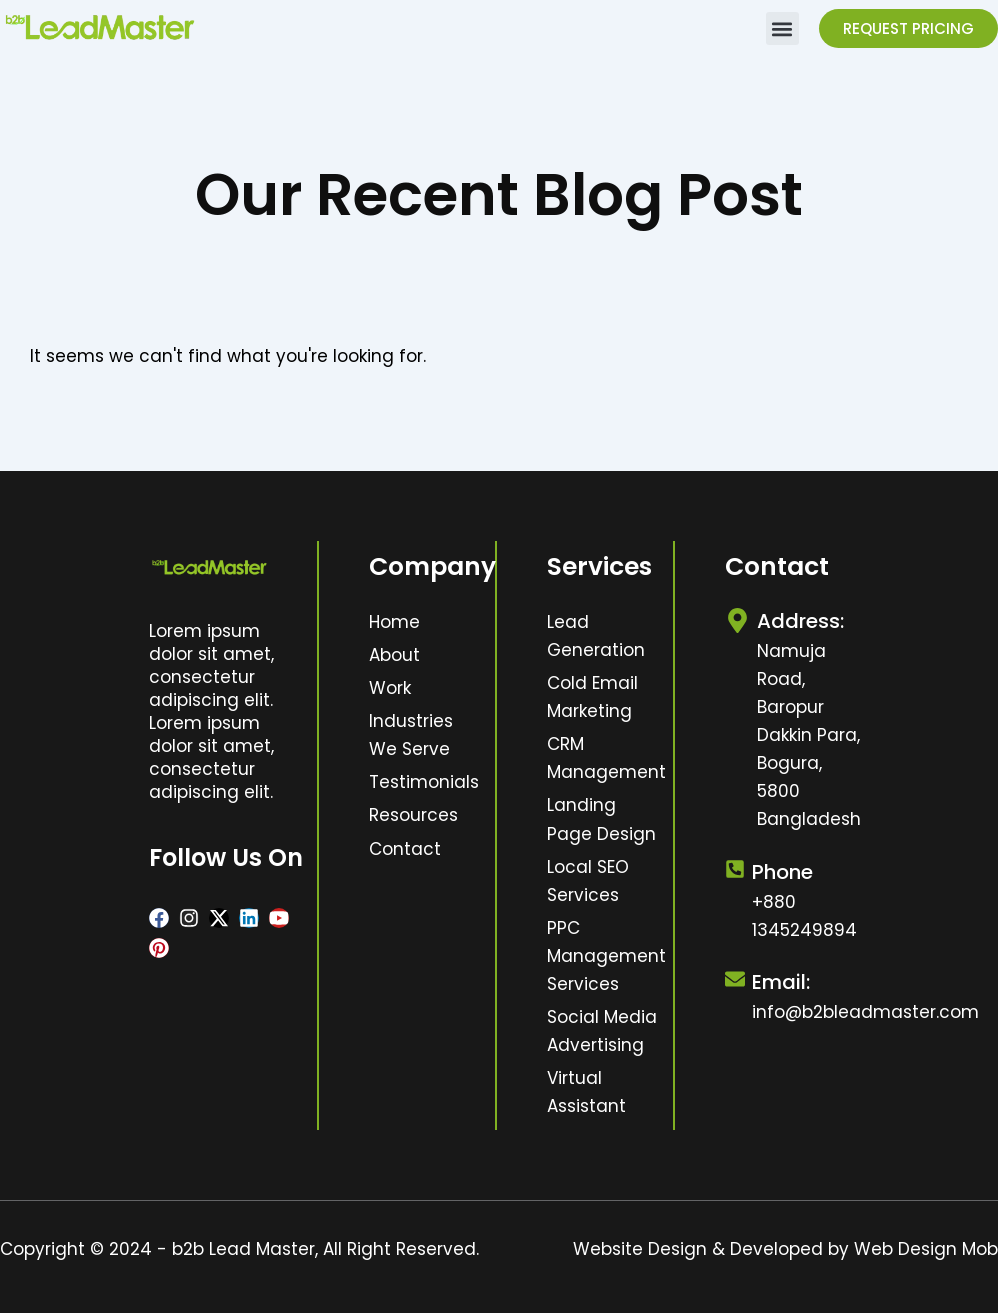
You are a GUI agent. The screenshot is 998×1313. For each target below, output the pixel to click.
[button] (782, 28)
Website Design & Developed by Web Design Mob (785, 1249)
